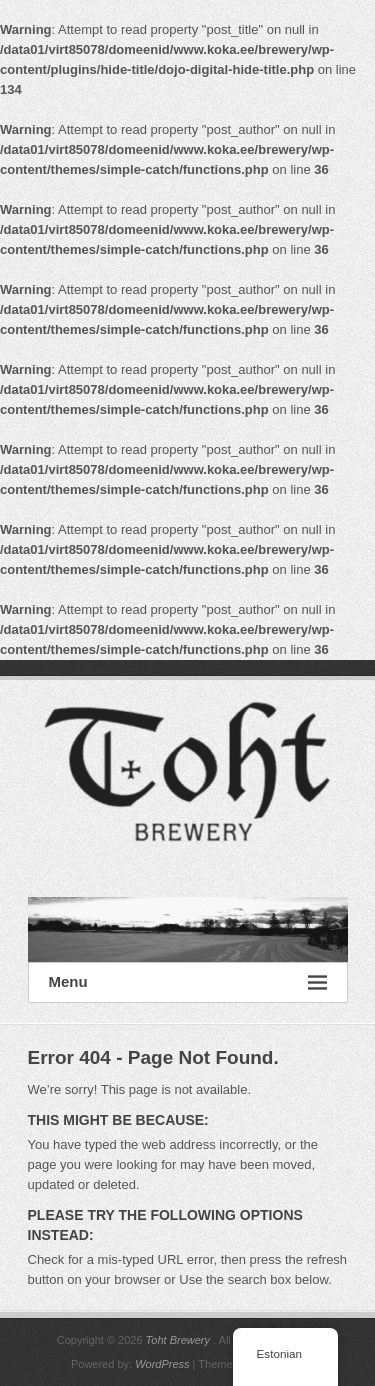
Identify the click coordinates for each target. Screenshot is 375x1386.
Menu (188, 982)
